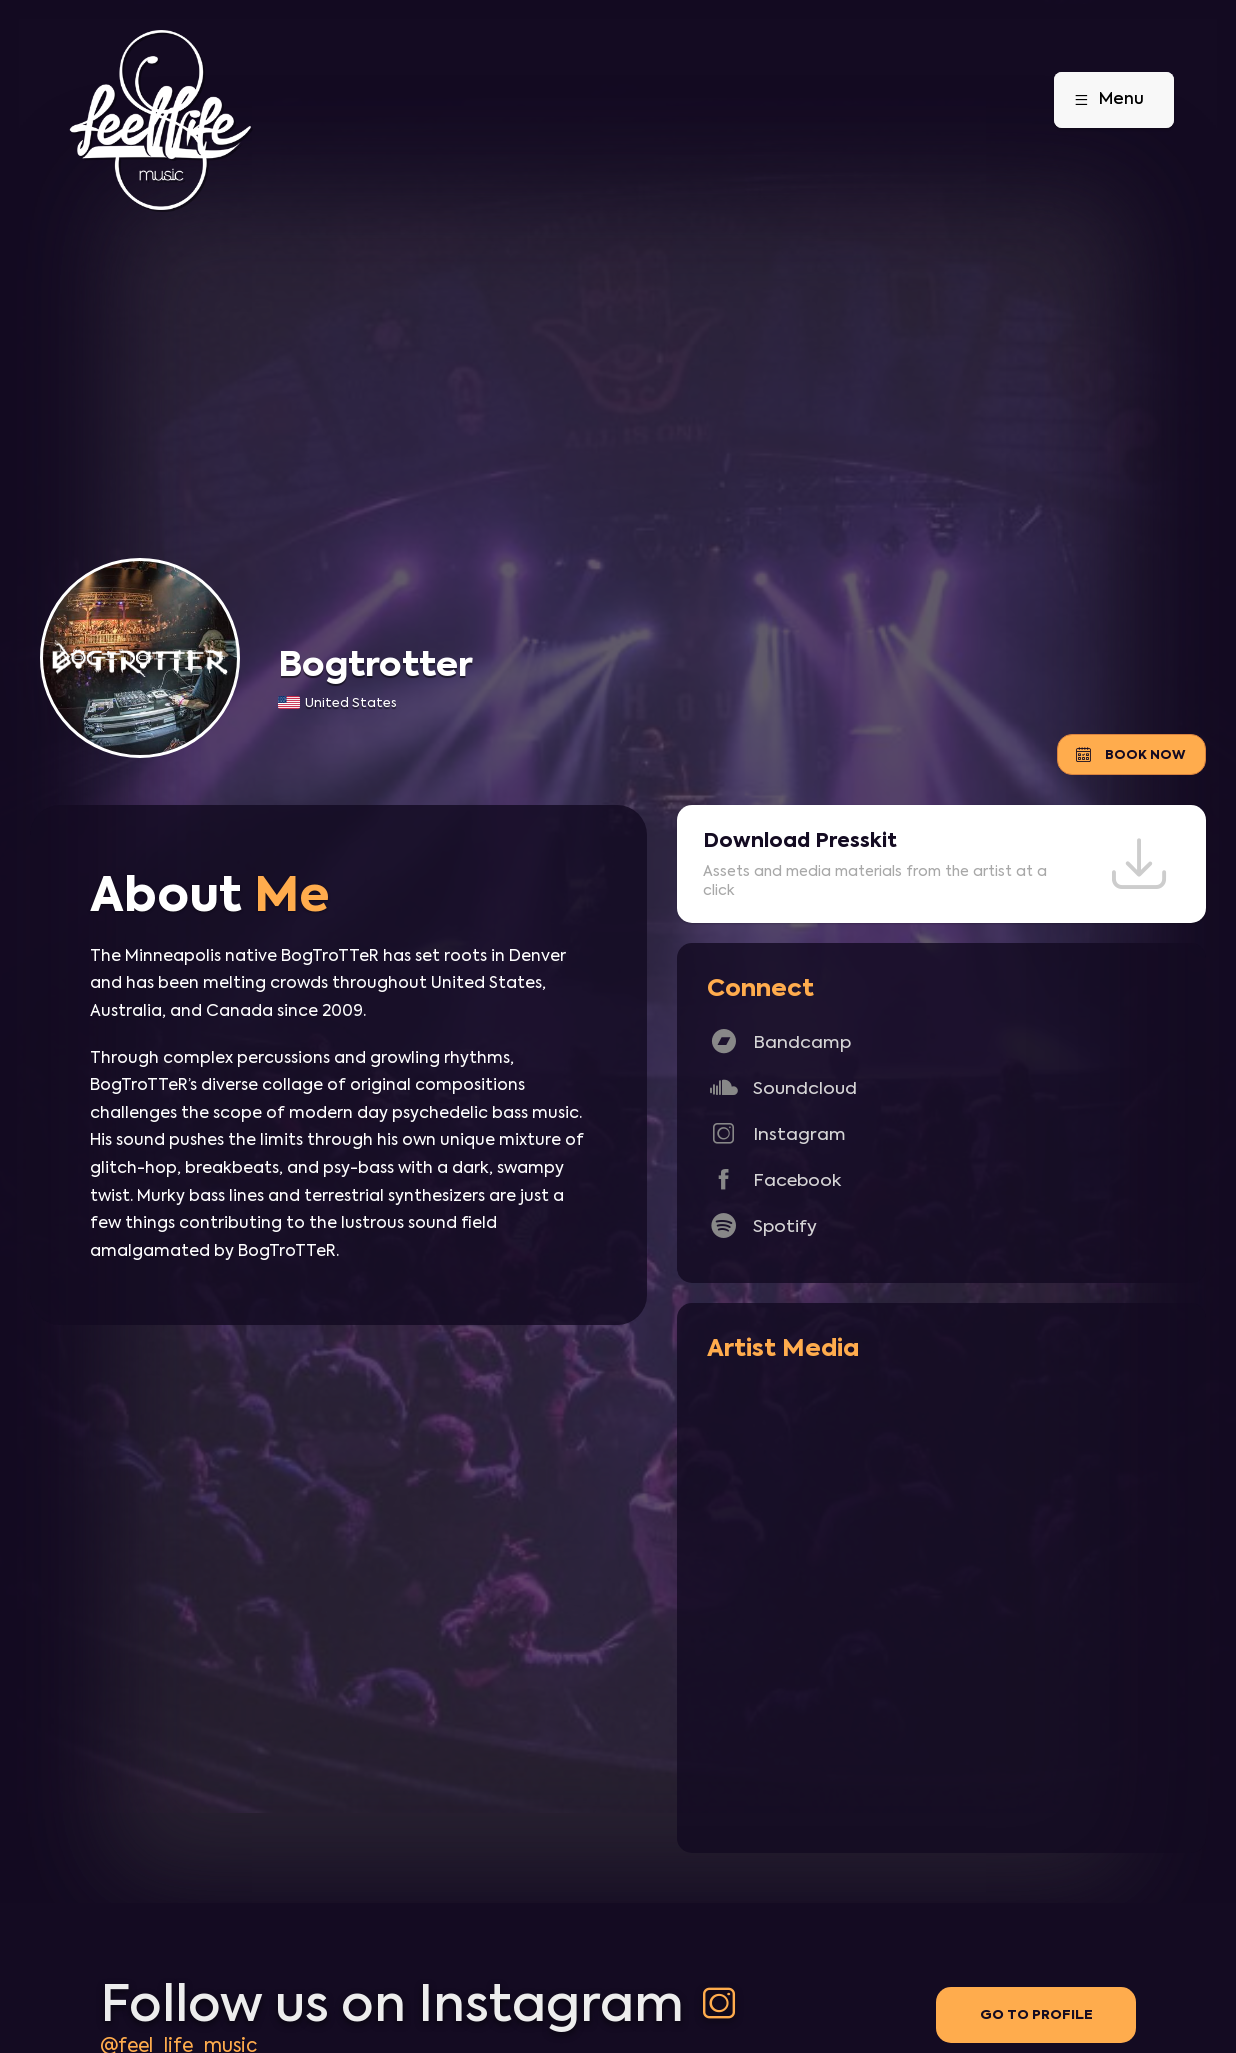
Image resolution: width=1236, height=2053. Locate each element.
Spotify (762, 1225)
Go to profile (1036, 2014)
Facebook (774, 1179)
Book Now (1129, 754)
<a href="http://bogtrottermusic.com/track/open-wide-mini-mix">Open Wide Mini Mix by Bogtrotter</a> (941, 1602)
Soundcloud (782, 1087)
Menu (1102, 100)
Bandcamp (779, 1041)
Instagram (776, 1133)
